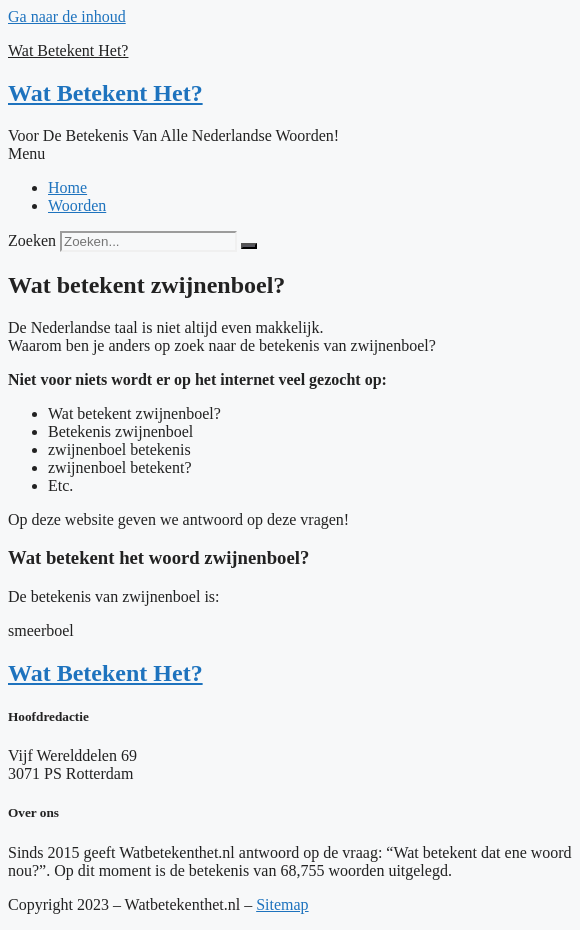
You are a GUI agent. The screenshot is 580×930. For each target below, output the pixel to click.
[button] (290, 154)
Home (67, 187)
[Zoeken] (249, 246)
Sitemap (282, 904)
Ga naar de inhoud (67, 16)
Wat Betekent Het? (68, 50)
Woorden (77, 205)
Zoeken (32, 240)
